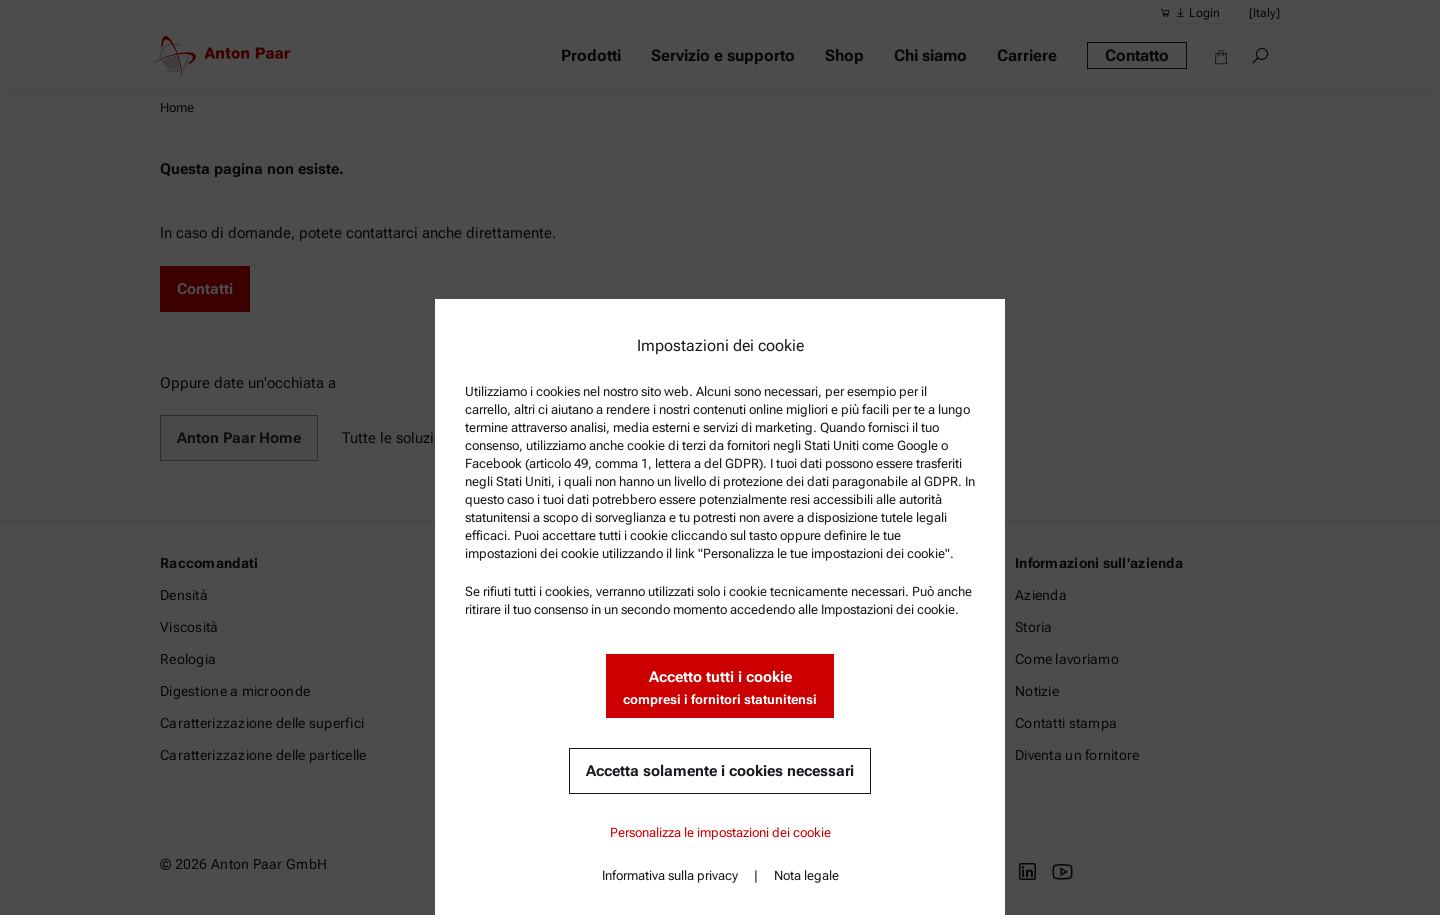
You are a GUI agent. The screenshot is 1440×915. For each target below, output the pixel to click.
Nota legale (806, 875)
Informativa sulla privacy (670, 875)
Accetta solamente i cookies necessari (720, 771)
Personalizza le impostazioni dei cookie (720, 832)
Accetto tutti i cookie (720, 688)
